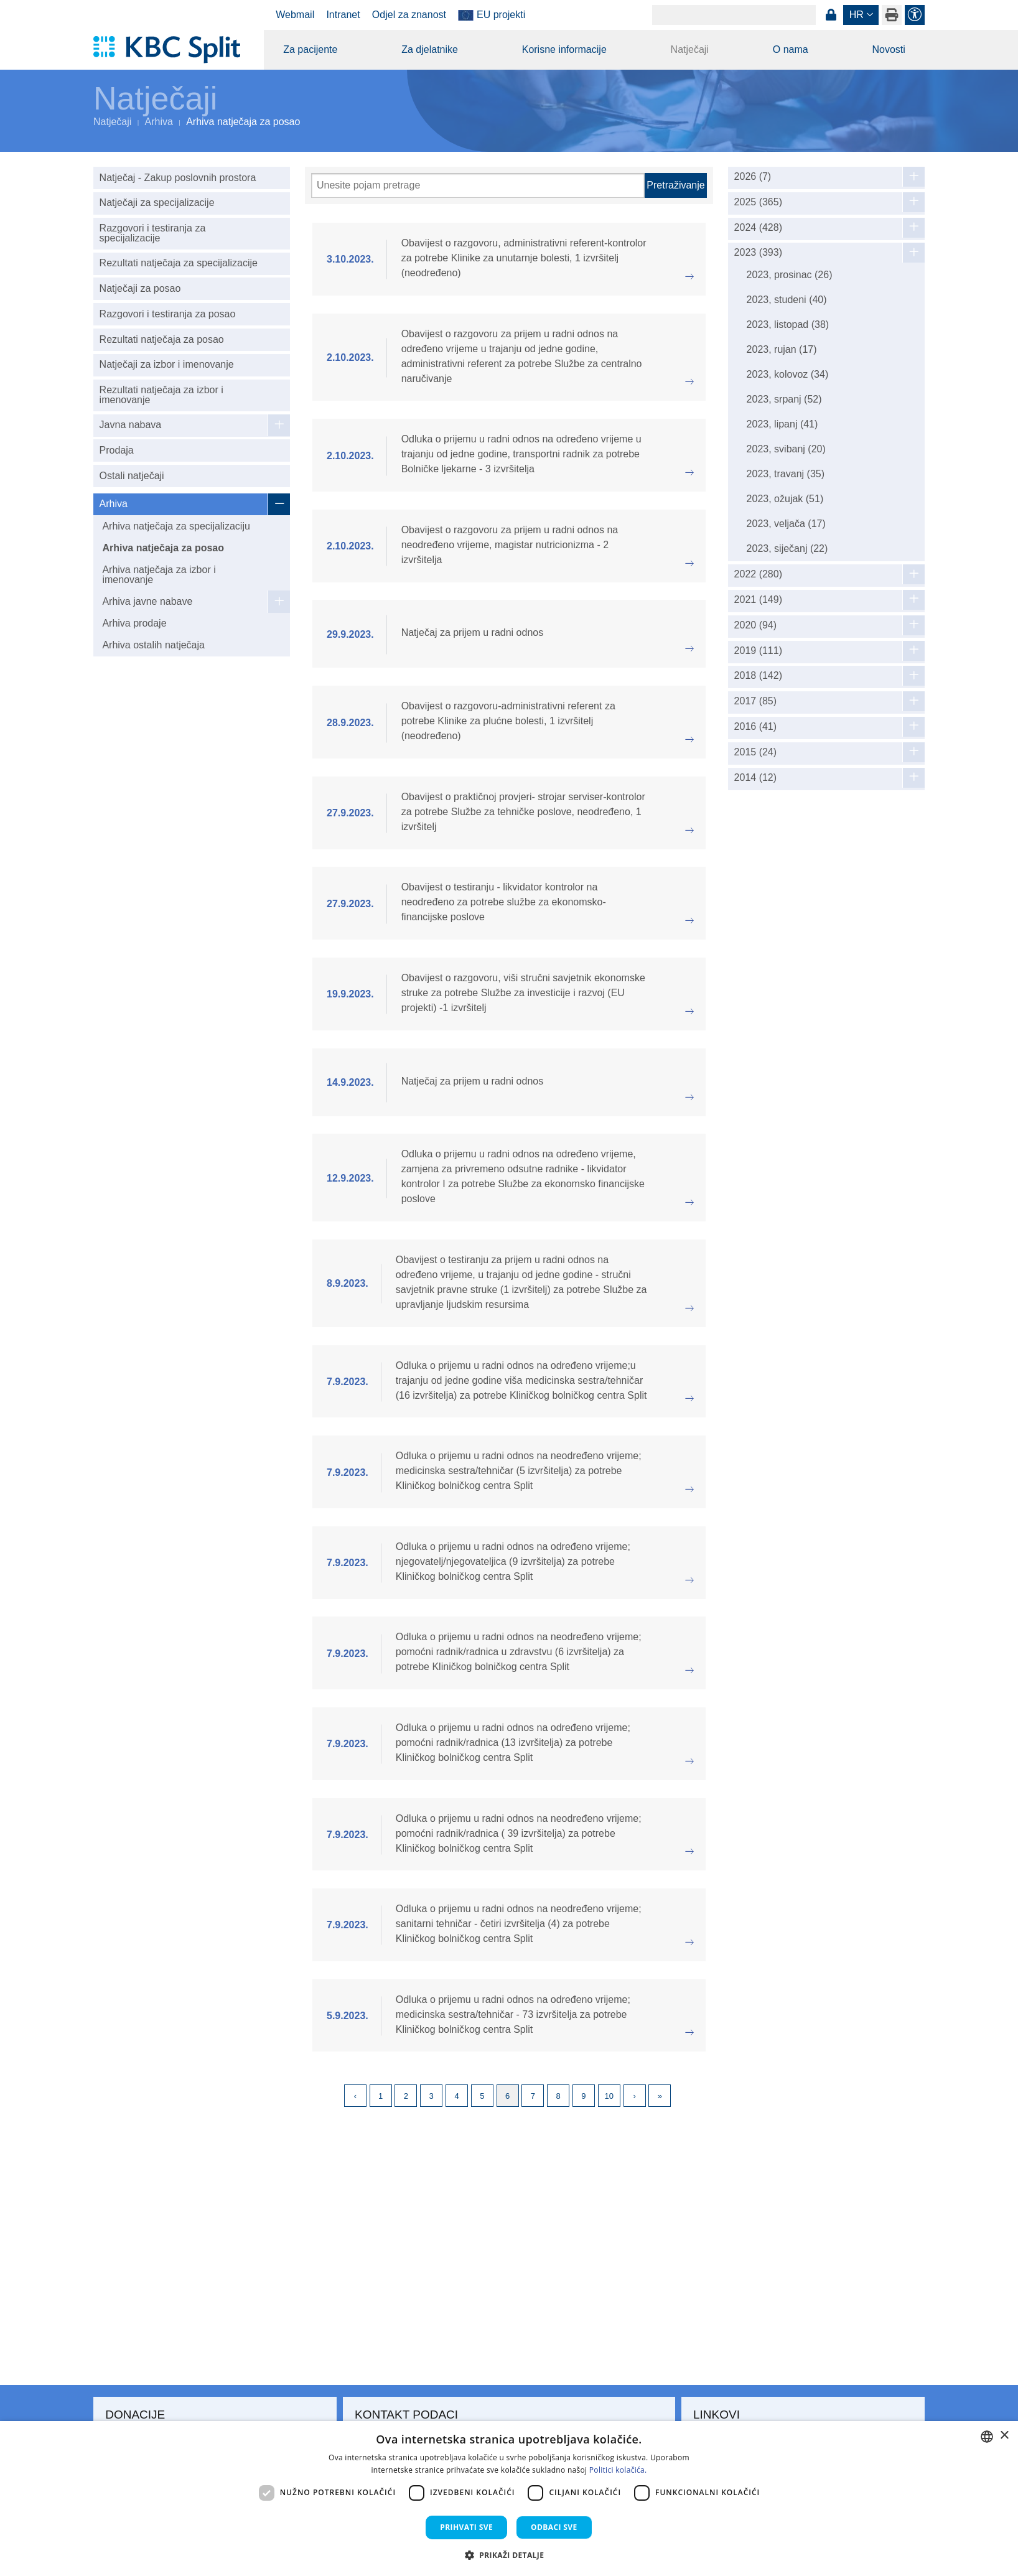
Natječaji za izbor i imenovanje (167, 364)
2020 (755, 625)
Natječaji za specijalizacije (157, 202)
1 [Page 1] (380, 2096)
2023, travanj (785, 474)
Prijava (830, 15)
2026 (753, 177)
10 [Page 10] (609, 2096)
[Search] (734, 15)
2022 (758, 574)
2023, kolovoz (788, 374)
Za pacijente (310, 49)
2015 (755, 752)
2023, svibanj (786, 449)
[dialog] (509, 2498)
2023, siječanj (787, 548)
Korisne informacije (564, 49)
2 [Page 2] (406, 2096)
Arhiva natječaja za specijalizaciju (176, 526)
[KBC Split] (172, 50)
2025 (758, 202)
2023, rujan (782, 349)
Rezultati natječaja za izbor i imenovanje (161, 395)
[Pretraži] (478, 185)
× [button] (1004, 2435)
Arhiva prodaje (134, 623)
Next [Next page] (634, 2095)
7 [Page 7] (533, 2096)
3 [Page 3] (431, 2096)
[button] (509, 2555)
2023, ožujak (785, 498)
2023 (758, 253)
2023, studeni (787, 299)
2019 (758, 651)
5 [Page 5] (482, 2096)
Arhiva (159, 121)
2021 (758, 600)
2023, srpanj (784, 399)
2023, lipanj (782, 424)
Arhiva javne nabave (147, 601)
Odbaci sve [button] (554, 2527)
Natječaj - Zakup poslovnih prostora (178, 177)
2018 (758, 676)
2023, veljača (786, 523)
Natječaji (690, 49)
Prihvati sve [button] (466, 2527)
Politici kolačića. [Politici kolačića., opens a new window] (618, 2470)
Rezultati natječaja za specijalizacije (179, 263)
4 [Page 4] (456, 2096)
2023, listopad (788, 324)
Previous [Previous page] (355, 2095)
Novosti (888, 49)
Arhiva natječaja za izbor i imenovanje (158, 574)
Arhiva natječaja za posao (163, 548)
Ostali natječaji (132, 475)
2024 (758, 228)
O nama (790, 49)
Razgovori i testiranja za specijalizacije (153, 233)
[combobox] (987, 2436)
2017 (755, 701)
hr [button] (856, 14)
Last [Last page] (659, 2095)
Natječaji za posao (140, 288)
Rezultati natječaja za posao (162, 339)
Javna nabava (131, 424)
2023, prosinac (790, 274)
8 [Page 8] (558, 2096)
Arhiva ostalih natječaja (153, 645)
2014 (755, 778)
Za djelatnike (429, 49)
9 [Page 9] (583, 2096)
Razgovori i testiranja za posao (168, 314)
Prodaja (117, 450)
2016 (755, 727)
